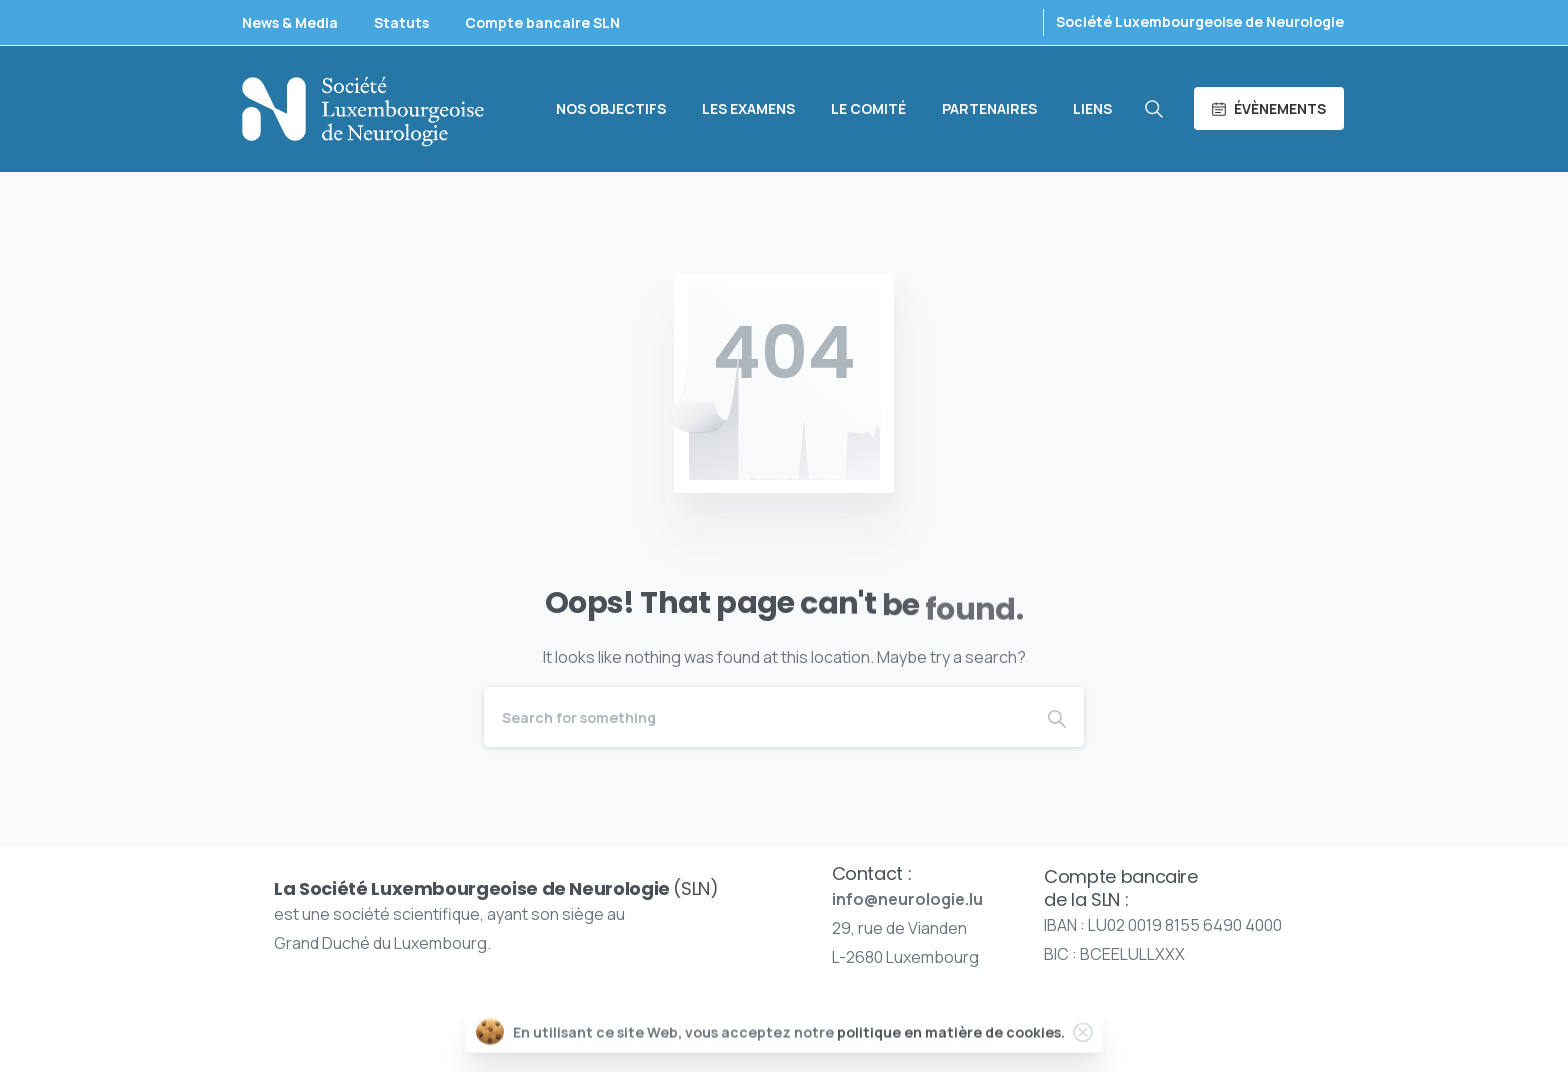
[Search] (757, 717)
